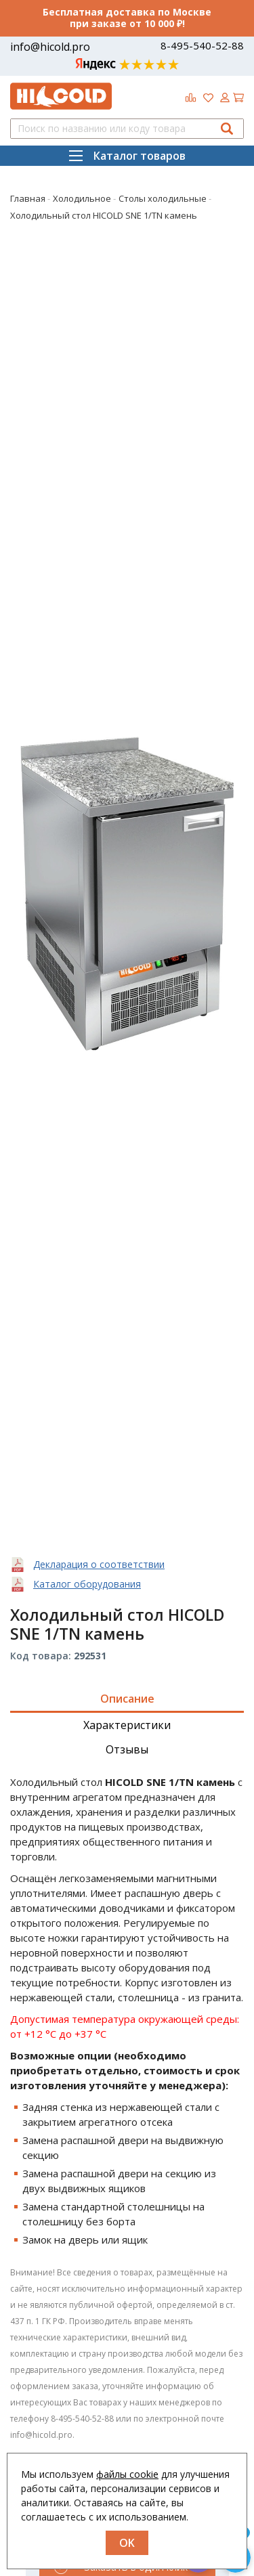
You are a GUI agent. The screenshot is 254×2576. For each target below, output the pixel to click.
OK (127, 2542)
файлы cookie (127, 2474)
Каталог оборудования (87, 1583)
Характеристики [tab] (127, 1725)
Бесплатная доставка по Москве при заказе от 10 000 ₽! (127, 17)
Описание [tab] (127, 1698)
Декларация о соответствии (99, 1564)
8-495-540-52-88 (202, 46)
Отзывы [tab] (127, 1749)
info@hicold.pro (50, 46)
